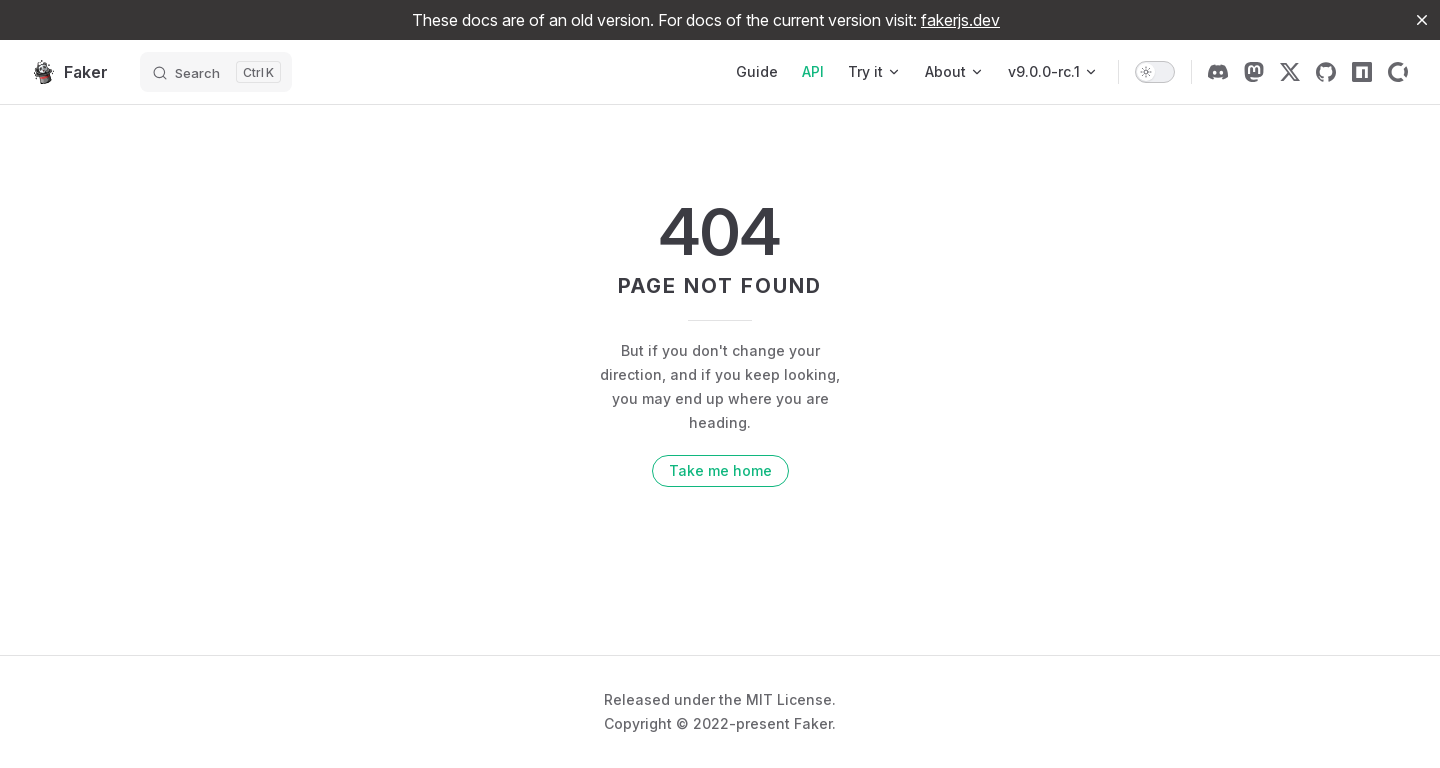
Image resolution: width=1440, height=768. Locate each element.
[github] (1326, 72)
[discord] (1218, 72)
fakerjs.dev (960, 20)
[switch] (1155, 72)
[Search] (216, 72)
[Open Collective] (1398, 72)
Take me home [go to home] (720, 470)
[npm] (1362, 72)
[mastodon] (1254, 72)
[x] (1290, 72)
